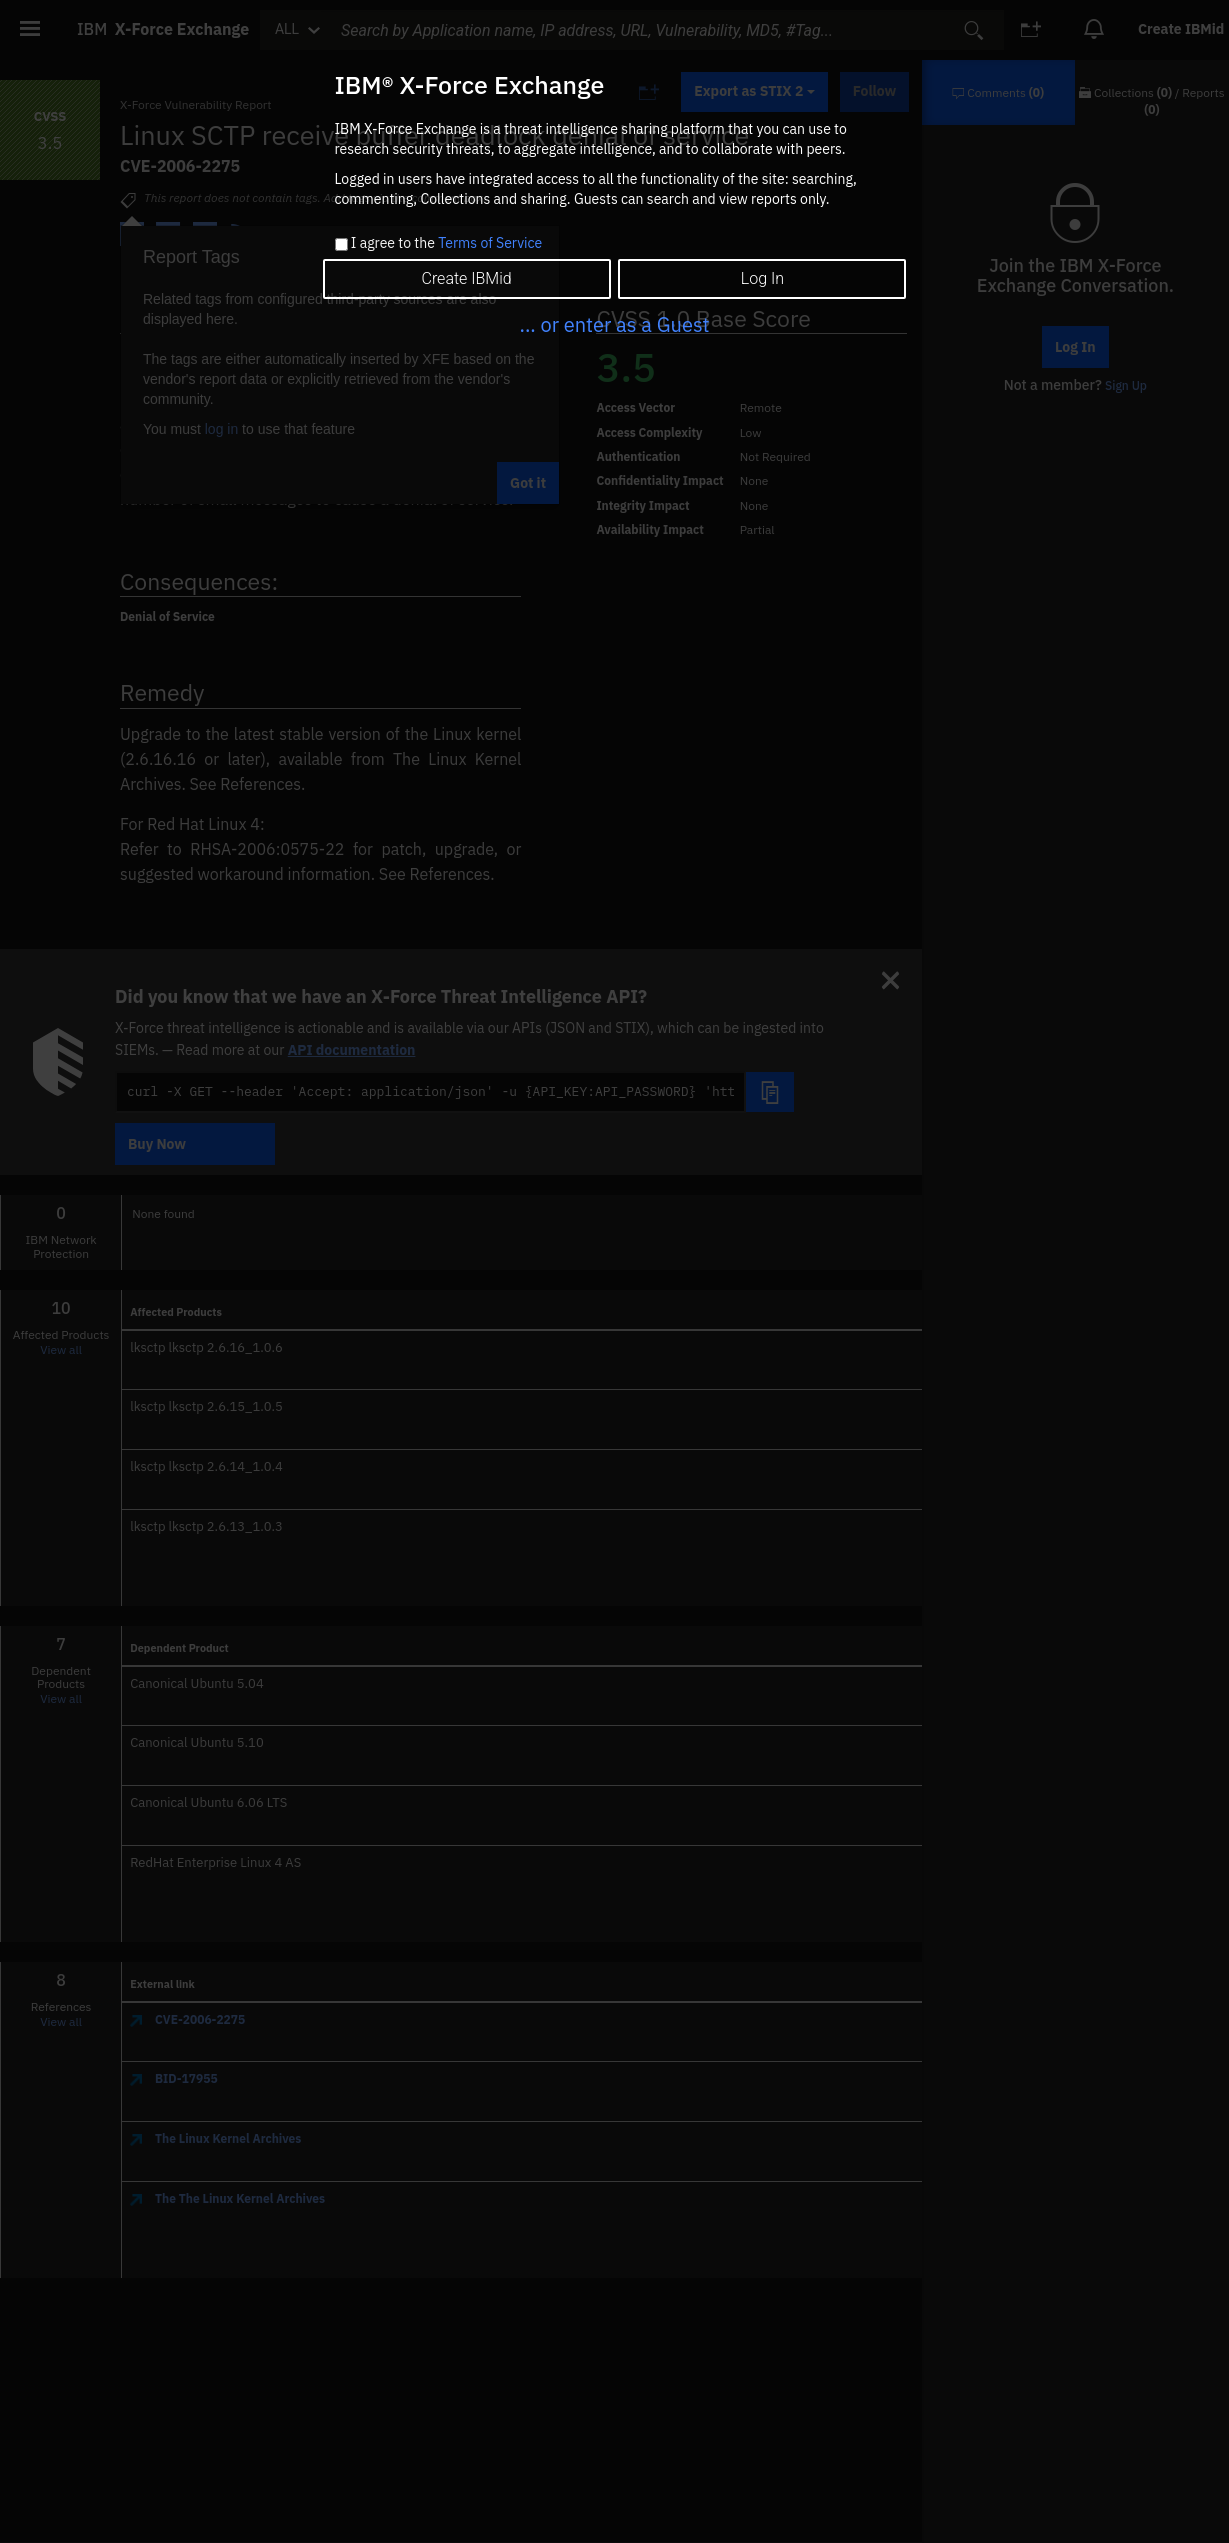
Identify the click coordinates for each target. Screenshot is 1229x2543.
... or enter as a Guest (614, 324)
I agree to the (446, 244)
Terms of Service (490, 243)
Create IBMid (466, 278)
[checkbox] (341, 244)
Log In (762, 278)
